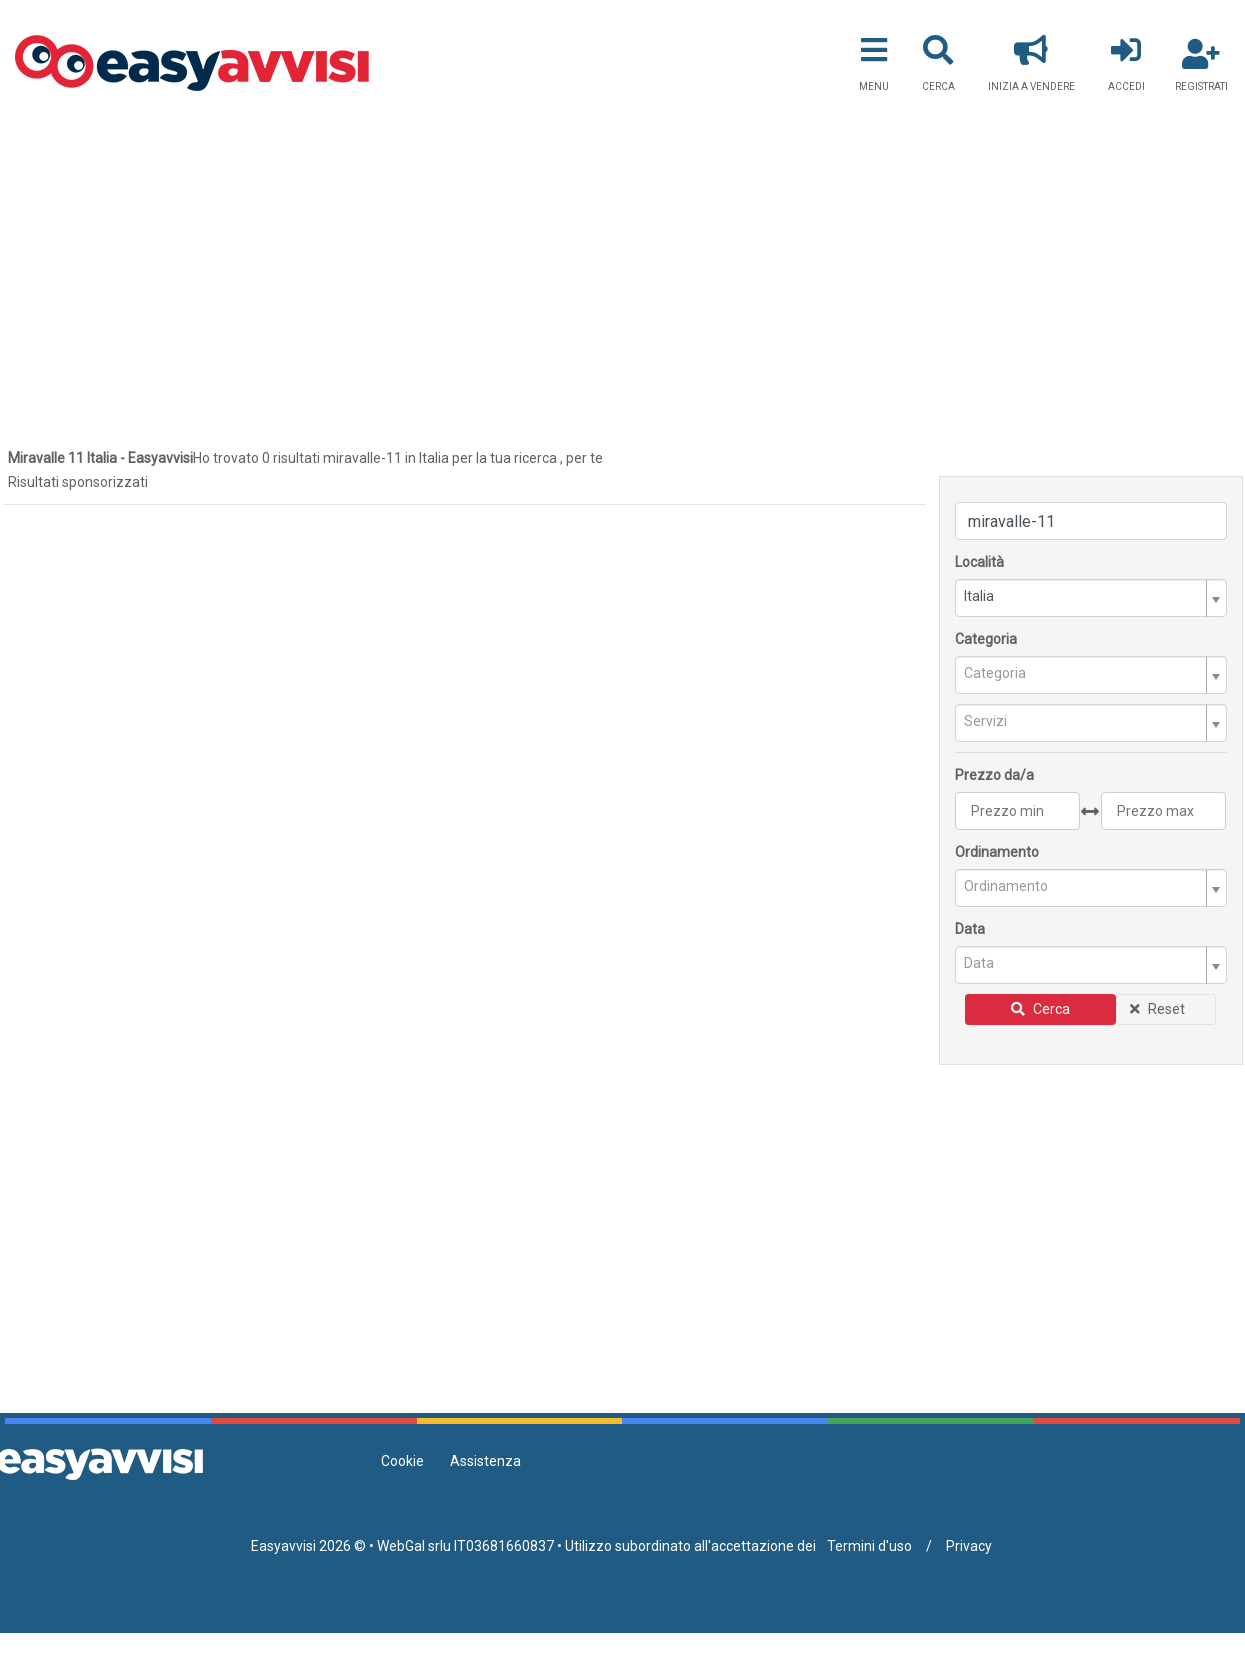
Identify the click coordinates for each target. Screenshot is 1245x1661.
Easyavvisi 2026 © (308, 1546)
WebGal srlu (414, 1546)
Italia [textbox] (979, 596)
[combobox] (1091, 598)
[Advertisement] (623, 261)
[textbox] (1083, 673)
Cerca (1040, 1009)
